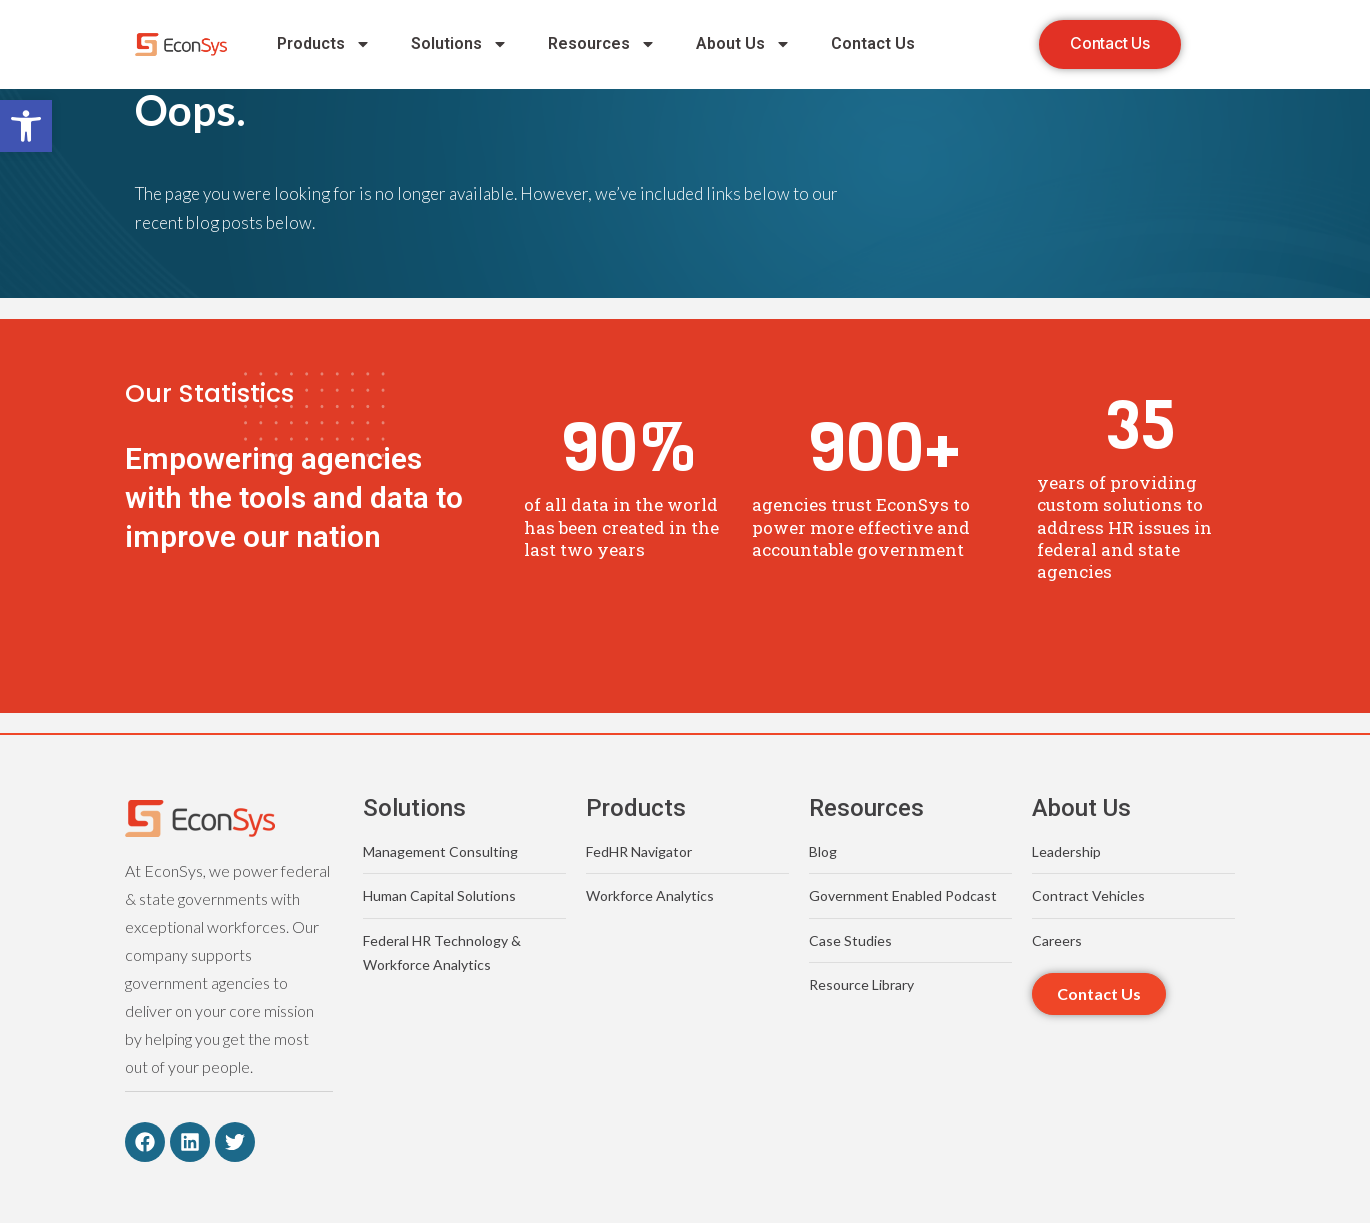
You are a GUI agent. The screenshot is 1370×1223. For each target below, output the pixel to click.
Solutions (459, 45)
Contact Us (873, 44)
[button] (26, 126)
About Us (743, 45)
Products (324, 45)
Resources (602, 45)
